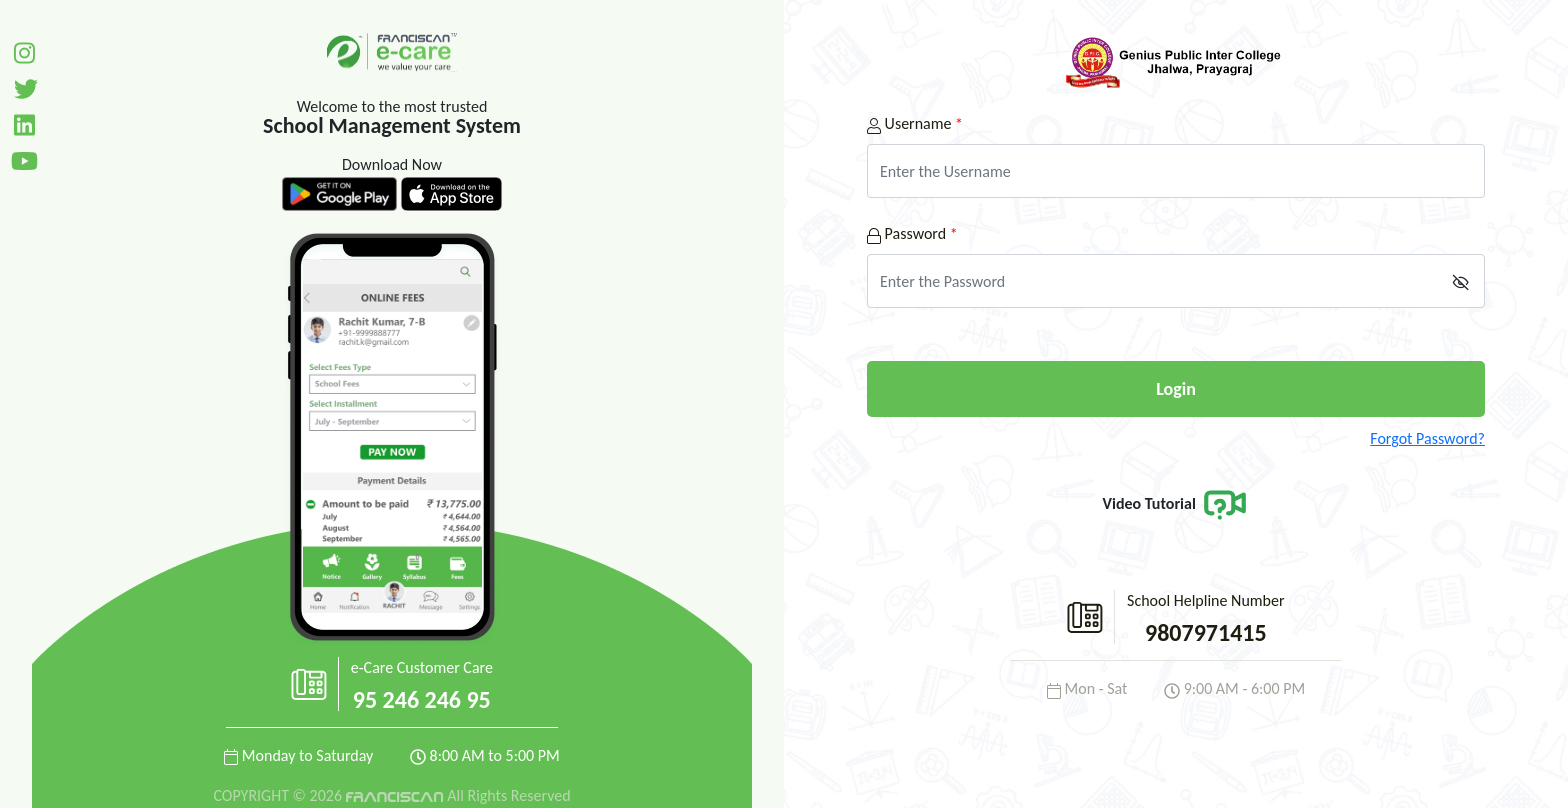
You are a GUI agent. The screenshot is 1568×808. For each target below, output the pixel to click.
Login (1176, 389)
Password (912, 233)
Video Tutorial (1176, 503)
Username (915, 123)
